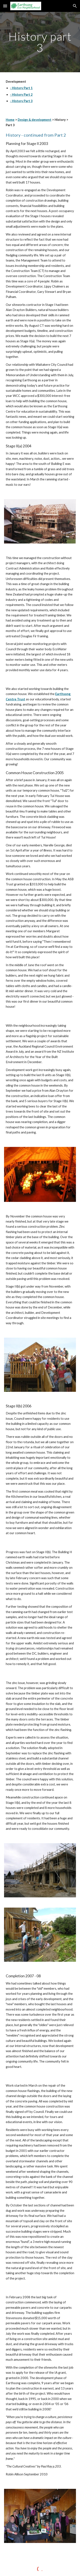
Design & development (34, 119)
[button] (5, 6)
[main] (40, 42)
